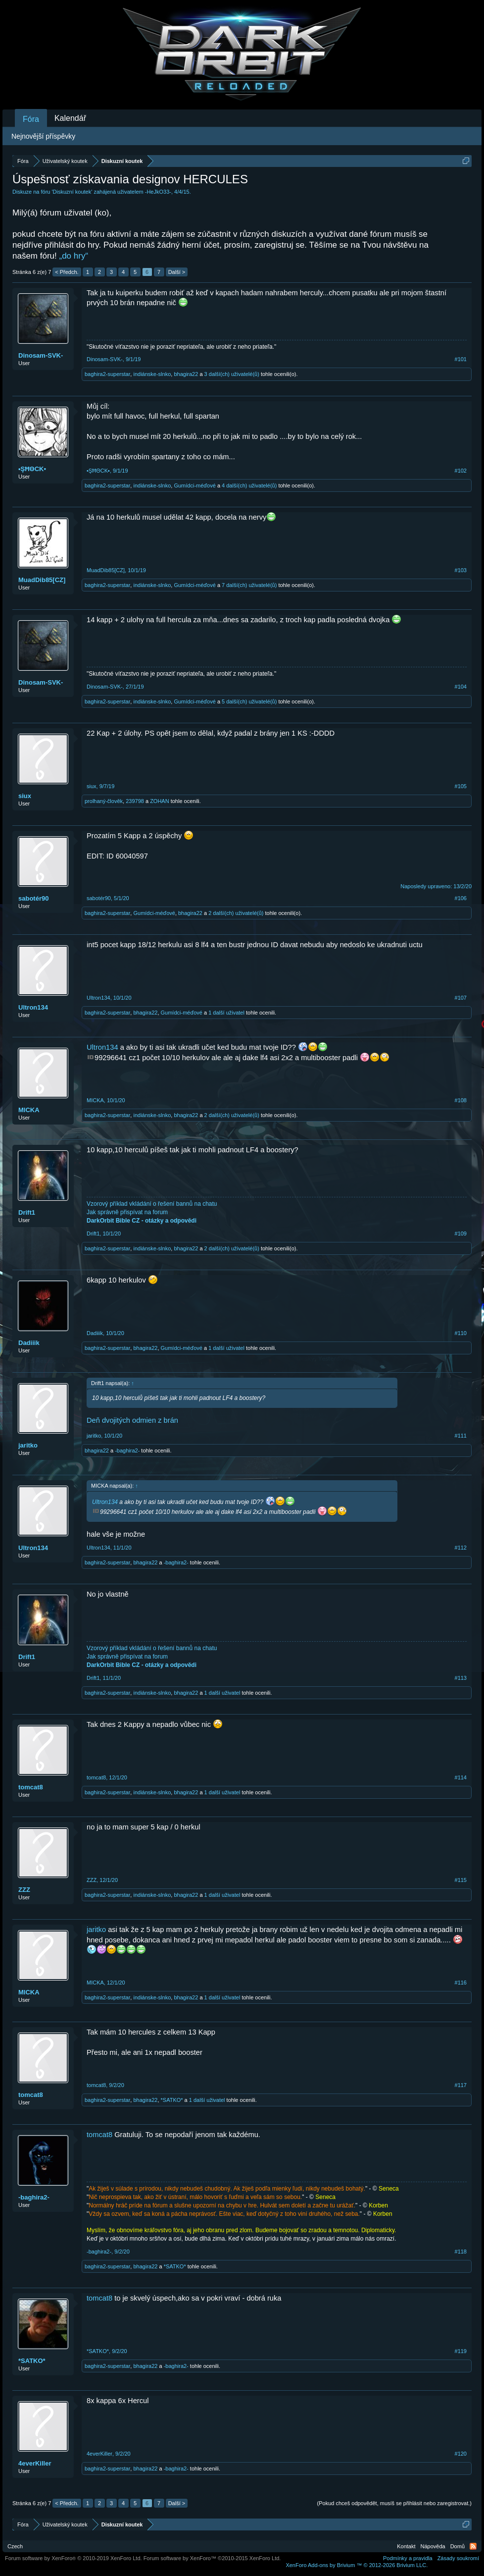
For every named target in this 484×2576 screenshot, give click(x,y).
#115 (461, 1880)
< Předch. (66, 272)
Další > (177, 272)
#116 (461, 1983)
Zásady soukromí (458, 2558)
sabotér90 (33, 898)
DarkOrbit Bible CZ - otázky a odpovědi (141, 1220)
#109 (461, 1233)
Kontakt (406, 2546)
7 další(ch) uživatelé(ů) (249, 585)
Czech (15, 2546)
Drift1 (26, 1212)
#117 (461, 2085)
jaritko (28, 1445)
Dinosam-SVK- (40, 355)
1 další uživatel (226, 1013)
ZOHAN (159, 801)
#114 (461, 1777)
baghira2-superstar (107, 374)
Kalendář (70, 118)
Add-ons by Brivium (357, 2565)
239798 (135, 801)
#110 (461, 1333)
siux (24, 796)
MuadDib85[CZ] (41, 580)
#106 (461, 898)
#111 (461, 1436)
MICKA (29, 1110)
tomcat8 (30, 1787)
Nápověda (433, 2546)
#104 (461, 687)
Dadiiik (29, 1342)
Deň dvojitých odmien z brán (132, 1420)
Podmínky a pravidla (408, 2558)
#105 (461, 786)
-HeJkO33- (158, 192)
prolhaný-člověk (104, 801)
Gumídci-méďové (194, 485)
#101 (461, 359)
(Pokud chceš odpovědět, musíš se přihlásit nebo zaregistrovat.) (394, 2503)
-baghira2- (127, 1450)
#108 (461, 1100)
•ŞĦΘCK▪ (32, 469)
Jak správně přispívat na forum (127, 1212)
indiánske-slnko (152, 374)
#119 (461, 2351)
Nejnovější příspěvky (43, 136)
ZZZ (24, 1889)
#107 (461, 998)
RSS (473, 2546)
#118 (461, 2251)
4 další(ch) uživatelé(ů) (249, 485)
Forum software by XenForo (73, 2558)
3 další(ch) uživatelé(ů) (231, 374)
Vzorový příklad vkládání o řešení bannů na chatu (152, 1203)
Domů (457, 2546)
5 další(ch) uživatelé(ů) (249, 701)
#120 (461, 2454)
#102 (461, 471)
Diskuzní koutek (72, 192)
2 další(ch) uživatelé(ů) (235, 913)
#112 (461, 1548)
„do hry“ (74, 256)
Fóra (31, 119)
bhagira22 (186, 374)
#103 (461, 570)
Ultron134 (33, 1007)
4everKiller (34, 2463)
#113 (461, 1678)
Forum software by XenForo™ (212, 2558)
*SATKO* (172, 2100)
